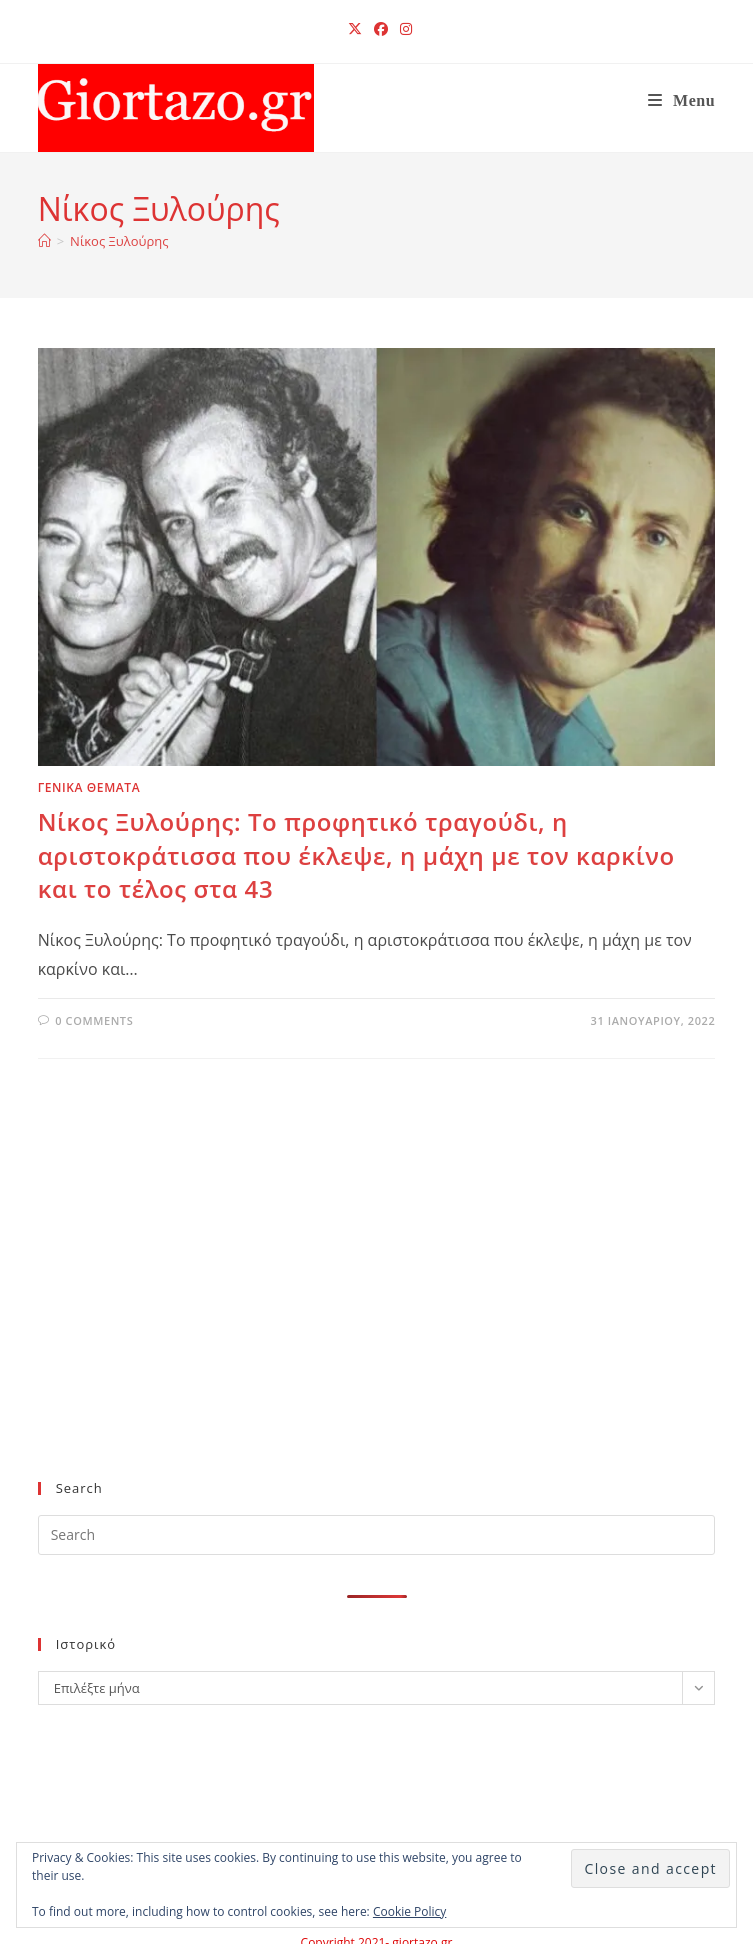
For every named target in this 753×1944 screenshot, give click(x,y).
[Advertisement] (360, 1302)
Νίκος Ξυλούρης (119, 241)
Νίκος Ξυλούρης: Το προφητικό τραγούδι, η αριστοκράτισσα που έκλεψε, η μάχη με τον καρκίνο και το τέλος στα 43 (356, 855)
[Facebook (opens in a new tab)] (381, 29)
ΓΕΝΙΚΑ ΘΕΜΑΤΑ (89, 787)
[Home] (44, 241)
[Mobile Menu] (682, 100)
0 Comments (94, 1020)
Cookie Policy (409, 1911)
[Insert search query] (377, 1535)
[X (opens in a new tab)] (355, 29)
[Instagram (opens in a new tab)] (403, 29)
